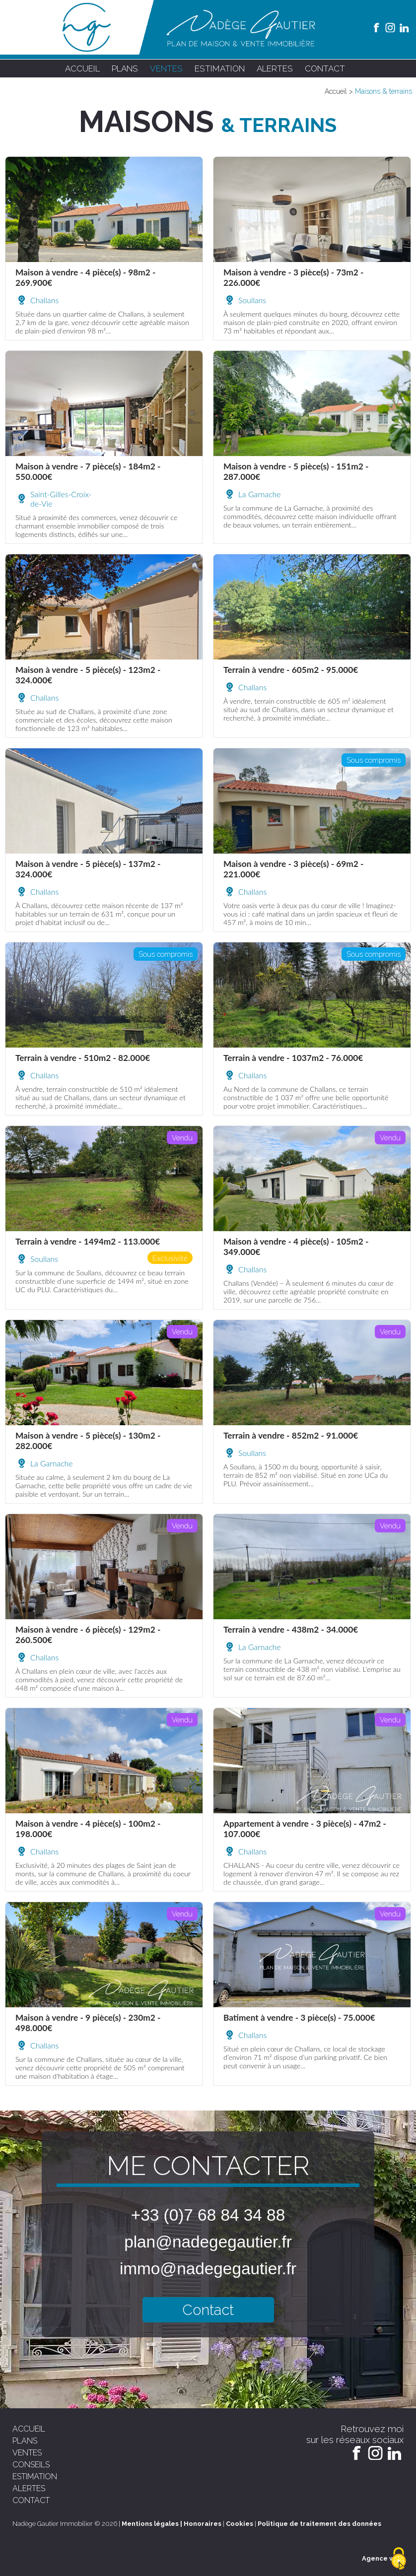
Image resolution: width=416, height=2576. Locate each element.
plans (125, 68)
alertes (275, 68)
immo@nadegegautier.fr (208, 2268)
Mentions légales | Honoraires (171, 2523)
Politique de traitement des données (319, 2523)
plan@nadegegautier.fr (208, 2242)
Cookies (239, 2523)
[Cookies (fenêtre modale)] (398, 2559)
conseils (31, 2464)
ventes (166, 68)
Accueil (336, 91)
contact (325, 68)
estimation (220, 68)
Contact (208, 2309)
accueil (82, 68)
